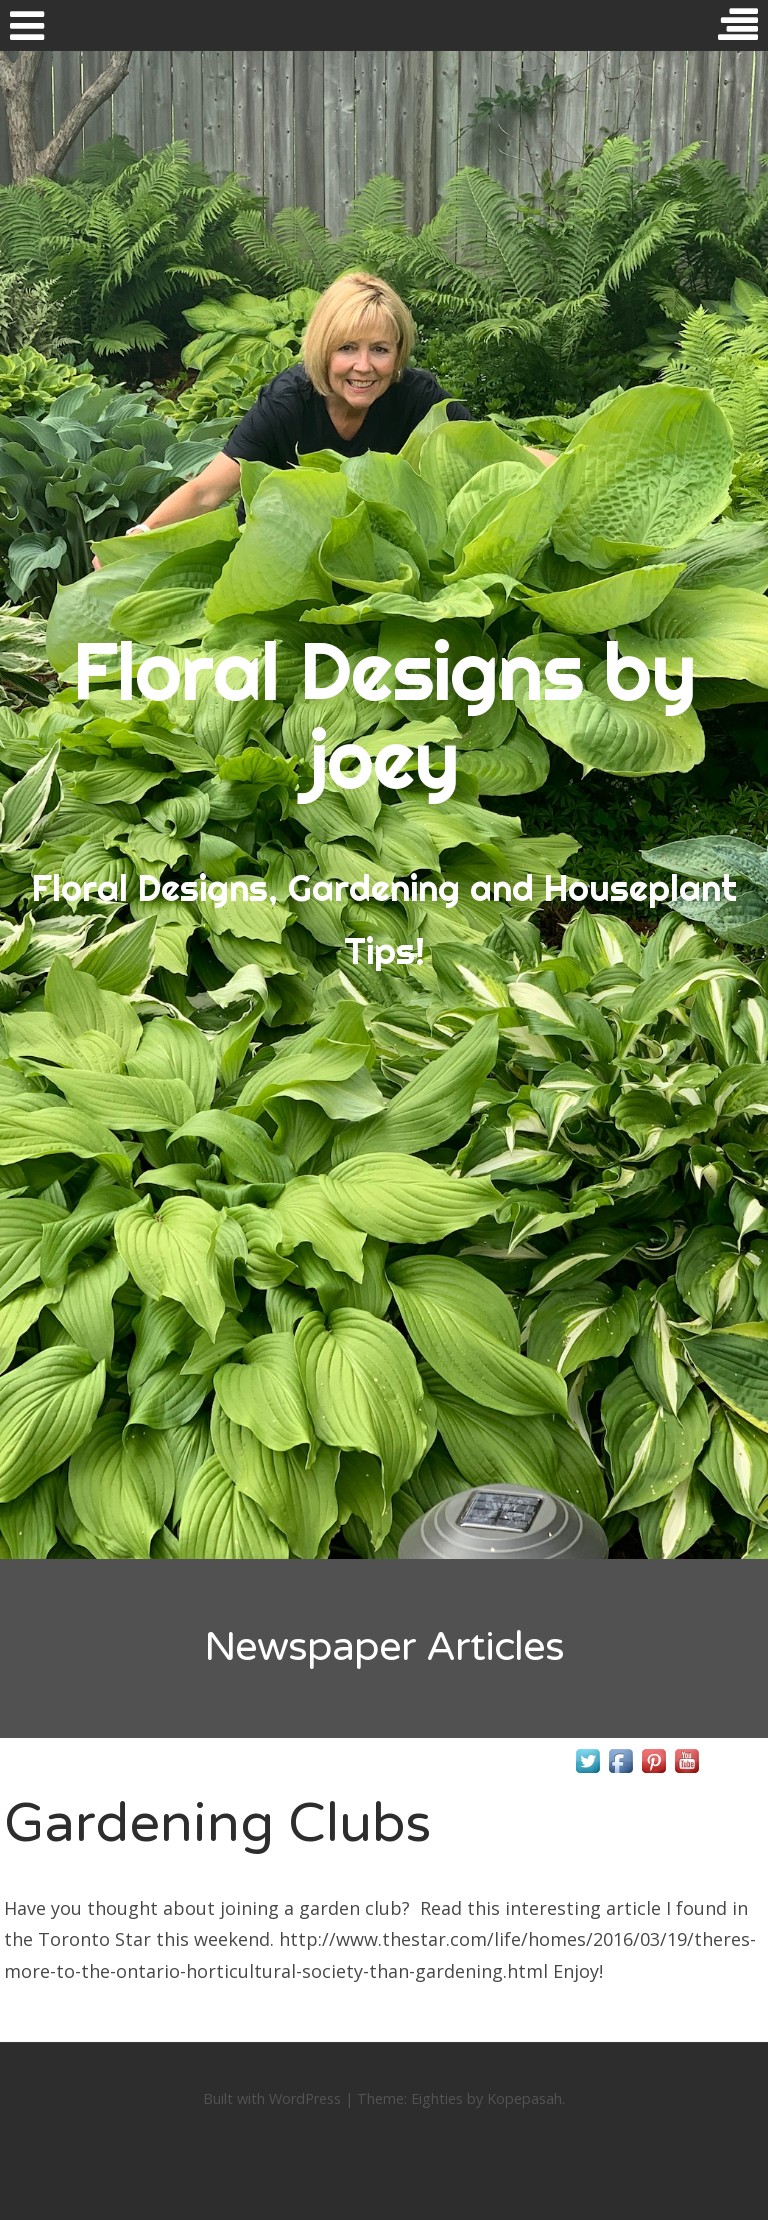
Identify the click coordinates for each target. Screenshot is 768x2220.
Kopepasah (524, 2098)
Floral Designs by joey (384, 715)
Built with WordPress (272, 2098)
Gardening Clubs (217, 1823)
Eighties (437, 2098)
